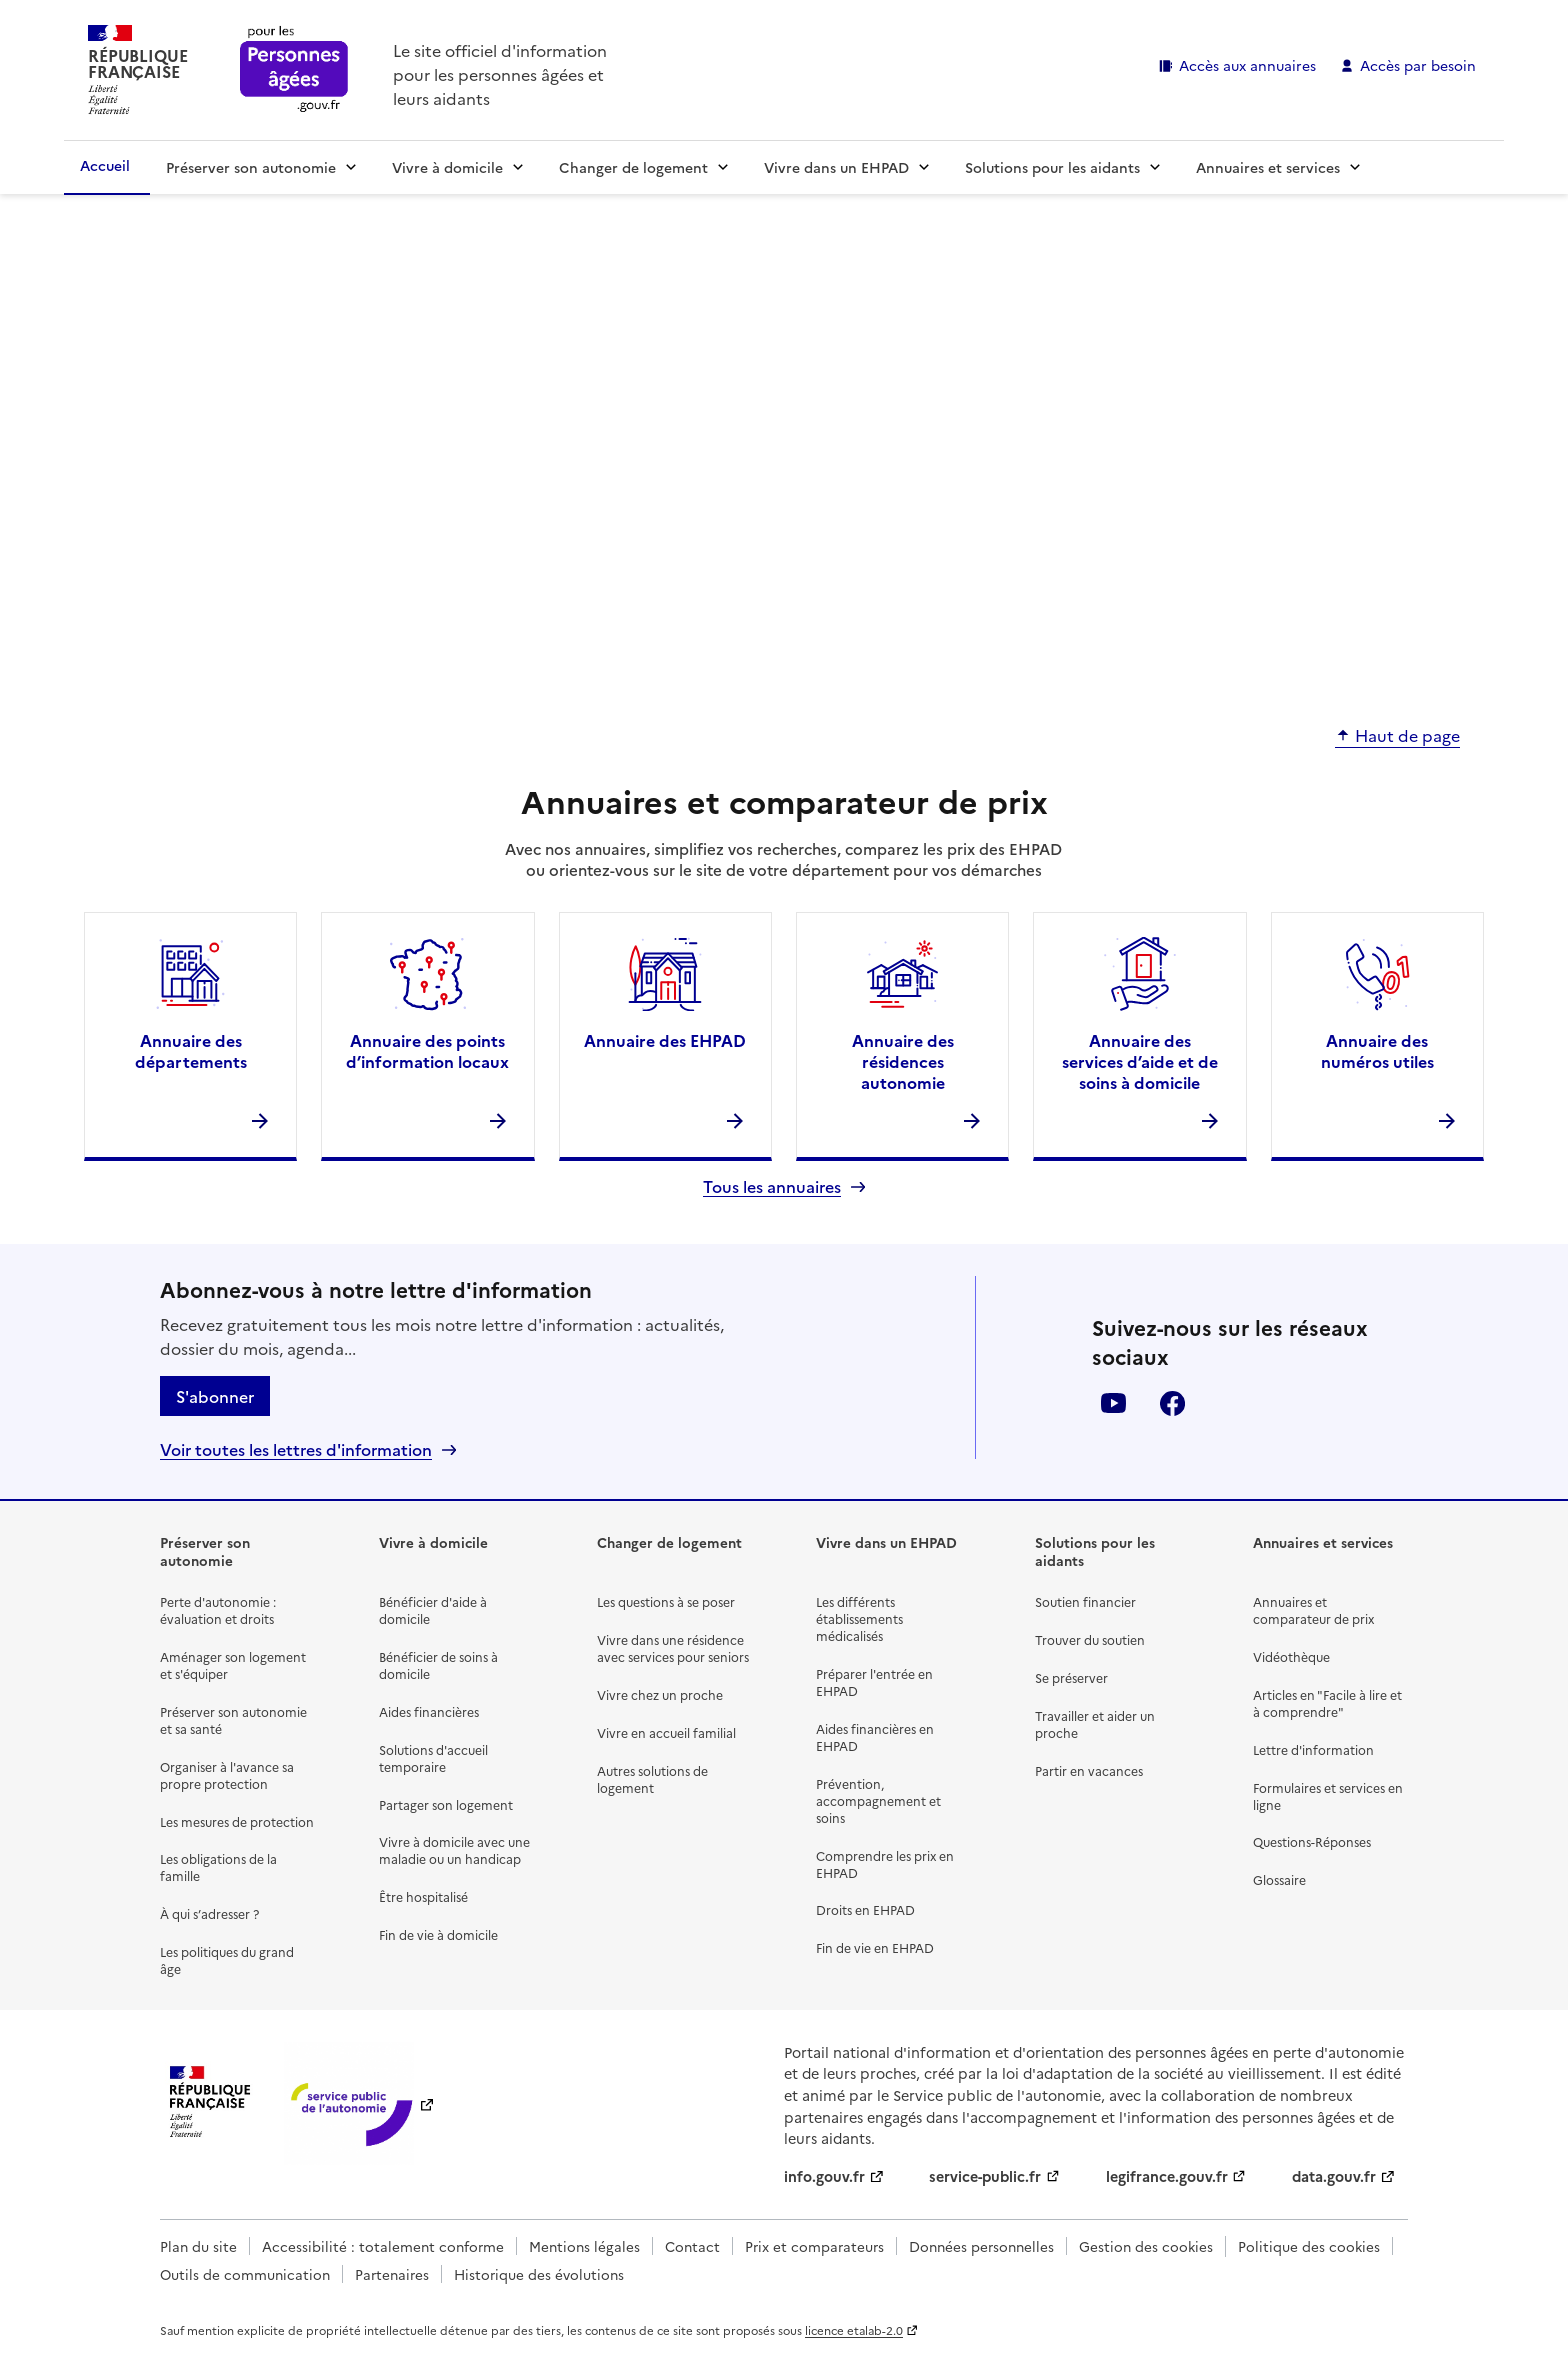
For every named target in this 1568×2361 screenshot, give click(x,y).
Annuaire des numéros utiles (1377, 1050)
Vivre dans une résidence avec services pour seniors (673, 1648)
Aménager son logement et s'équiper (233, 1665)
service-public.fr (985, 2176)
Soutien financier (1085, 1601)
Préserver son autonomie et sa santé (233, 1720)
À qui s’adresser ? (209, 1913)
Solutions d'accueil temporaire (433, 1758)
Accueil (105, 165)
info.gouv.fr (824, 2176)
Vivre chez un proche (660, 1694)
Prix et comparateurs (814, 2246)
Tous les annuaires (772, 1186)
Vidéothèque (1291, 1656)
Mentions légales (584, 2246)
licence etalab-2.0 (854, 2330)
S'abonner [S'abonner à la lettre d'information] (215, 1396)
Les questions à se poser (666, 1601)
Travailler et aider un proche (1095, 1724)
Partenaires (392, 2274)
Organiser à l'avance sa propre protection (227, 1775)
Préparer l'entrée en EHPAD (874, 1682)
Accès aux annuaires (1247, 65)
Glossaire (1279, 1879)
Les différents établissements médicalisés (859, 1618)
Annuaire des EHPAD (665, 1040)
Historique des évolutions (539, 2274)
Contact (692, 2246)
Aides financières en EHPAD (875, 1737)
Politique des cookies (1309, 2246)
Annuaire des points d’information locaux (427, 1050)
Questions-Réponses (1312, 1841)
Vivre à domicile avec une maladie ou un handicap (454, 1850)
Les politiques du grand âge (227, 1960)
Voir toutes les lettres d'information (296, 1449)
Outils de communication (245, 2274)
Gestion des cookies (1146, 2246)
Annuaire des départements (191, 1050)
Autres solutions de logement (652, 1779)
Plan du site (198, 2246)
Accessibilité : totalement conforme (383, 2246)
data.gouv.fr (1334, 2176)
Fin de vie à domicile (438, 1934)
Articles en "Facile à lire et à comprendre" (1327, 1703)
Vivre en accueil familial (666, 1732)
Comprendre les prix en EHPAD (885, 1864)
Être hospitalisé (423, 1896)
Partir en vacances (1089, 1770)
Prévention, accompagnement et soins (878, 1800)
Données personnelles (981, 2246)
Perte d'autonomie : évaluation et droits (218, 1610)
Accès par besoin (1418, 65)
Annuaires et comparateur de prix (1313, 1610)
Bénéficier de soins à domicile (438, 1665)
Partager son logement (446, 1804)
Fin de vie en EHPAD (875, 1947)
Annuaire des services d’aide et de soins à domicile (1140, 1061)
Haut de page (1407, 736)
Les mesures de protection (237, 1821)
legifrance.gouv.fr (1167, 2176)
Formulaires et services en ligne (1328, 1796)
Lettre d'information (1313, 1749)
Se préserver (1071, 1677)
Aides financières (429, 1711)
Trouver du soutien (1090, 1639)
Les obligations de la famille (218, 1867)
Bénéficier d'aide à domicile (433, 1610)
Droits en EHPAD (865, 1909)
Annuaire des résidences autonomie (903, 1061)
